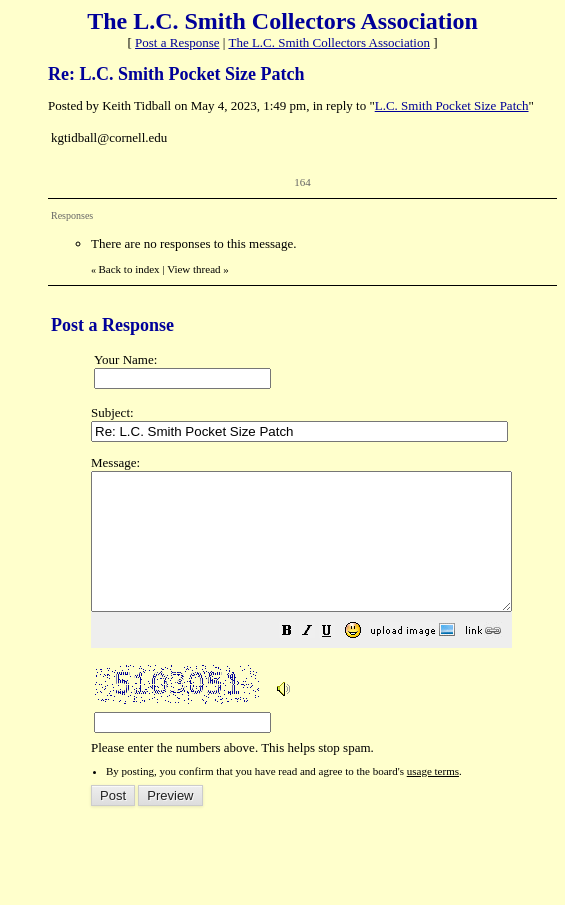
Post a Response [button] (177, 42)
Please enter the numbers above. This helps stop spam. (326, 619)
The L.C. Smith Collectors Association (329, 42)
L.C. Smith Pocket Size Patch (452, 105)
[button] (337, 660)
